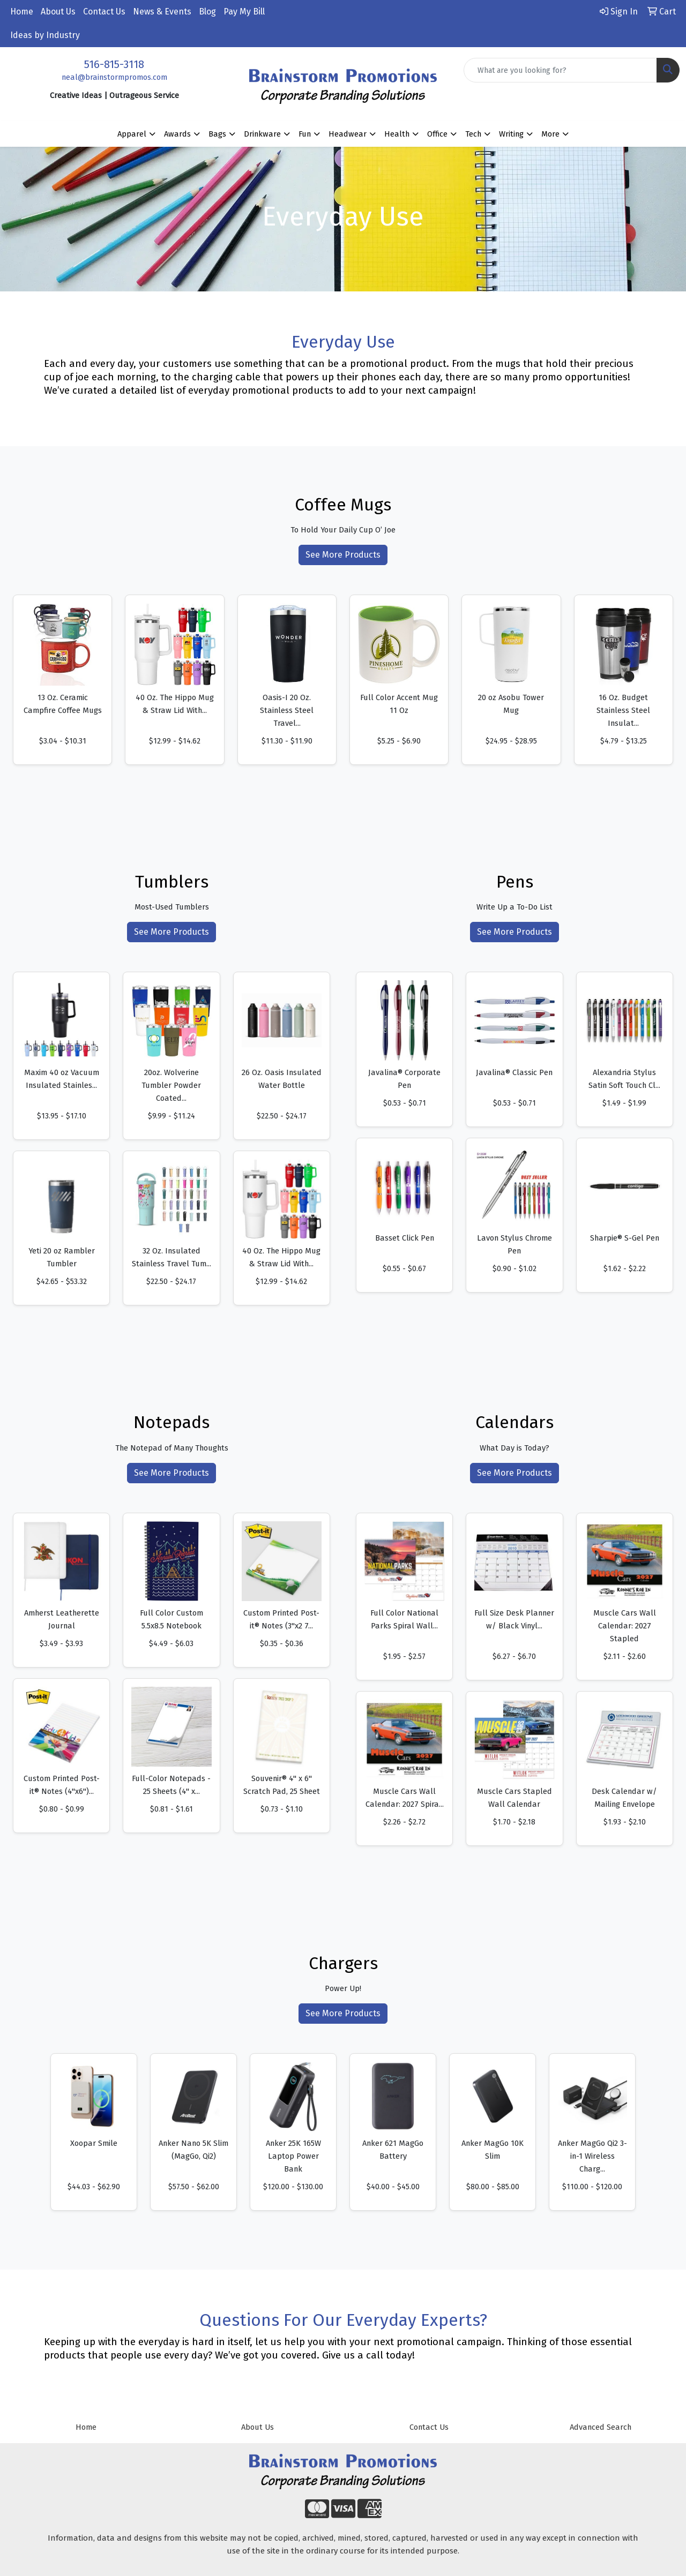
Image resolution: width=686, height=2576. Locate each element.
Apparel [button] (131, 134)
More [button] (550, 134)
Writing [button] (511, 134)
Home (21, 11)
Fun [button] (305, 134)
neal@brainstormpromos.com (114, 77)
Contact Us (104, 11)
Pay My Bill (244, 11)
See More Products (343, 555)
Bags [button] (217, 134)
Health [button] (396, 134)
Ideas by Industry (45, 35)
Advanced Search (600, 2427)
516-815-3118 (114, 64)
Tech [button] (473, 134)
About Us (58, 11)
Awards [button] (177, 134)
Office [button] (437, 134)
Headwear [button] (348, 134)
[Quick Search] (560, 70)
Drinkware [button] (262, 134)
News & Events (162, 11)
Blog (207, 11)
